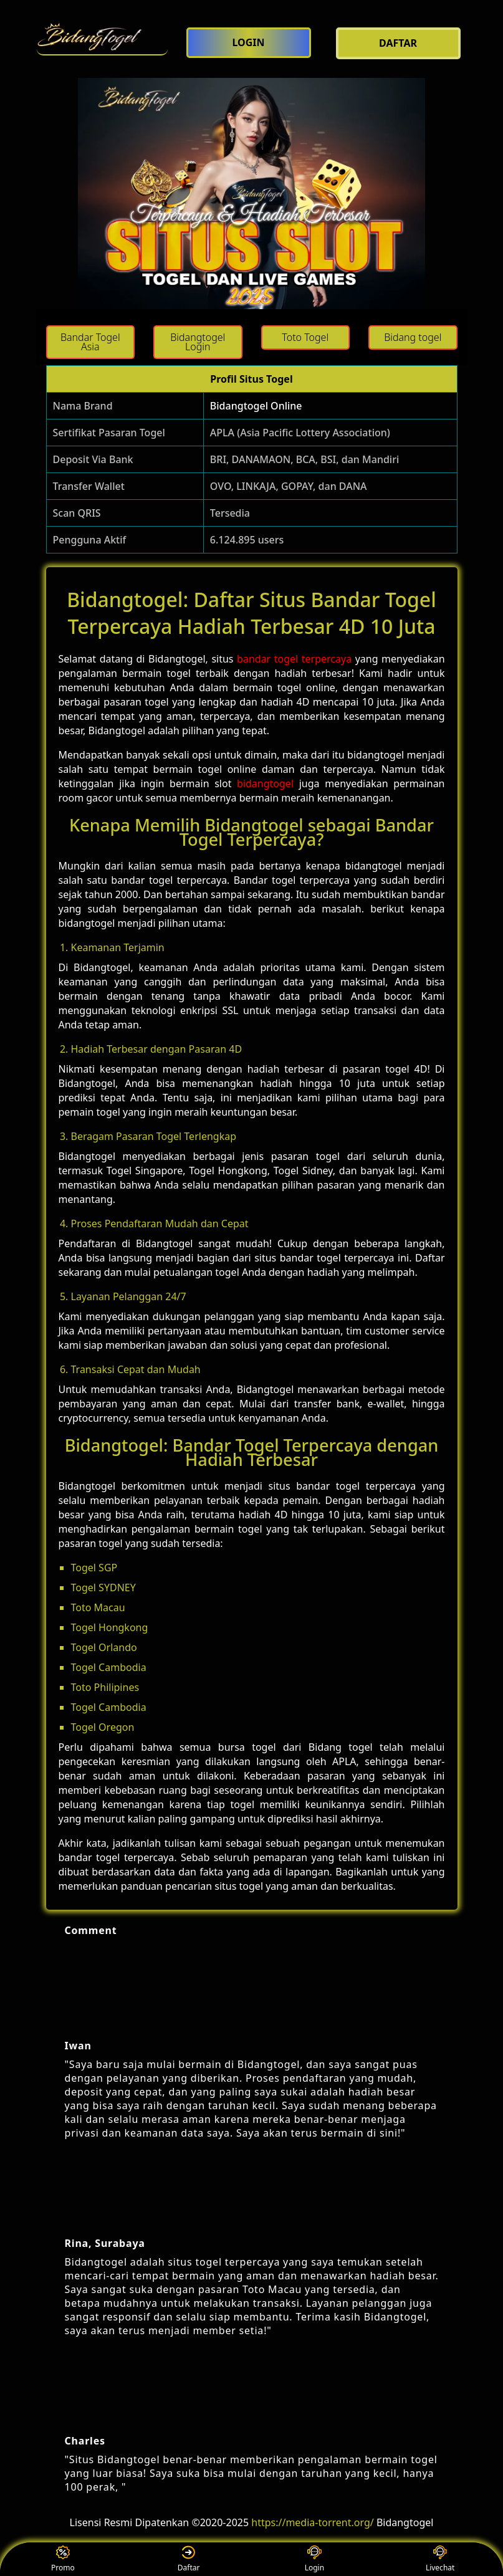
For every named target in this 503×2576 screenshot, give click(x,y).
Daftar (189, 2559)
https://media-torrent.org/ (312, 2522)
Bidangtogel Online (256, 406)
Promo (63, 2559)
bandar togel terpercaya (294, 659)
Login (314, 2559)
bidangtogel (265, 783)
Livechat (440, 2559)
